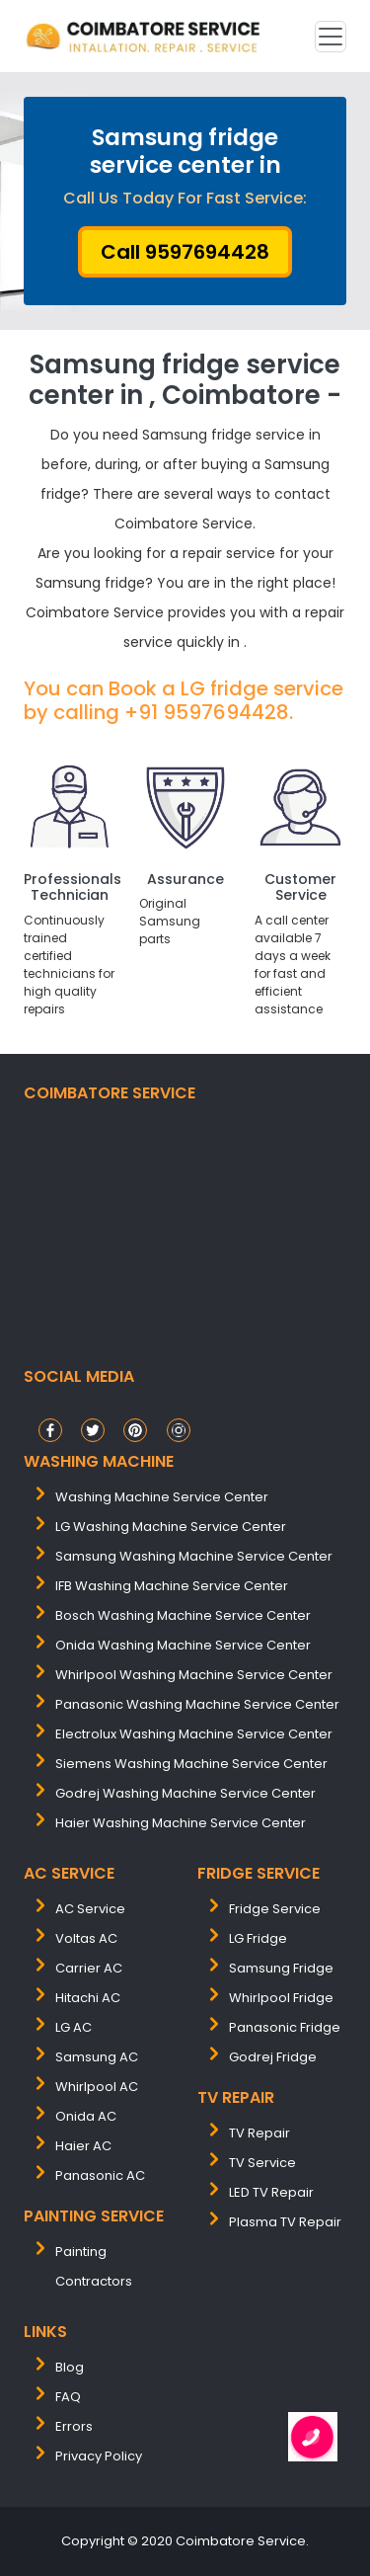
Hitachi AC (87, 1997)
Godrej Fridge (273, 2057)
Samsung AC (96, 2057)
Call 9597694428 (185, 252)
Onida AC (85, 2116)
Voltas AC (86, 1938)
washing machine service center (161, 1497)
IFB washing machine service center (171, 1585)
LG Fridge (258, 1938)
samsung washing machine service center (194, 1556)
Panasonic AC (100, 2175)
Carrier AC (88, 1968)
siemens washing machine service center (191, 1763)
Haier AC (83, 2145)
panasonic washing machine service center (197, 1704)
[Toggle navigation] (330, 36)
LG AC (73, 2027)
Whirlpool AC (96, 2086)
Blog (69, 2367)
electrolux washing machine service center (194, 1734)
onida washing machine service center (183, 1645)
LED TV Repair (271, 2192)
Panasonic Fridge (284, 2027)
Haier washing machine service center (180, 1822)
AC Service (90, 1908)
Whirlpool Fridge (281, 1997)
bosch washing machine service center (183, 1615)
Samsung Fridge (281, 1968)
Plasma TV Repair (285, 2222)
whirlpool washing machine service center (194, 1674)
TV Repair (259, 2133)
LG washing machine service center (170, 1526)
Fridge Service (275, 1908)
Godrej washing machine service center (185, 1793)
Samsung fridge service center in (185, 151)
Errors (74, 2426)
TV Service (262, 2162)
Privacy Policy (98, 2456)
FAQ (68, 2396)
